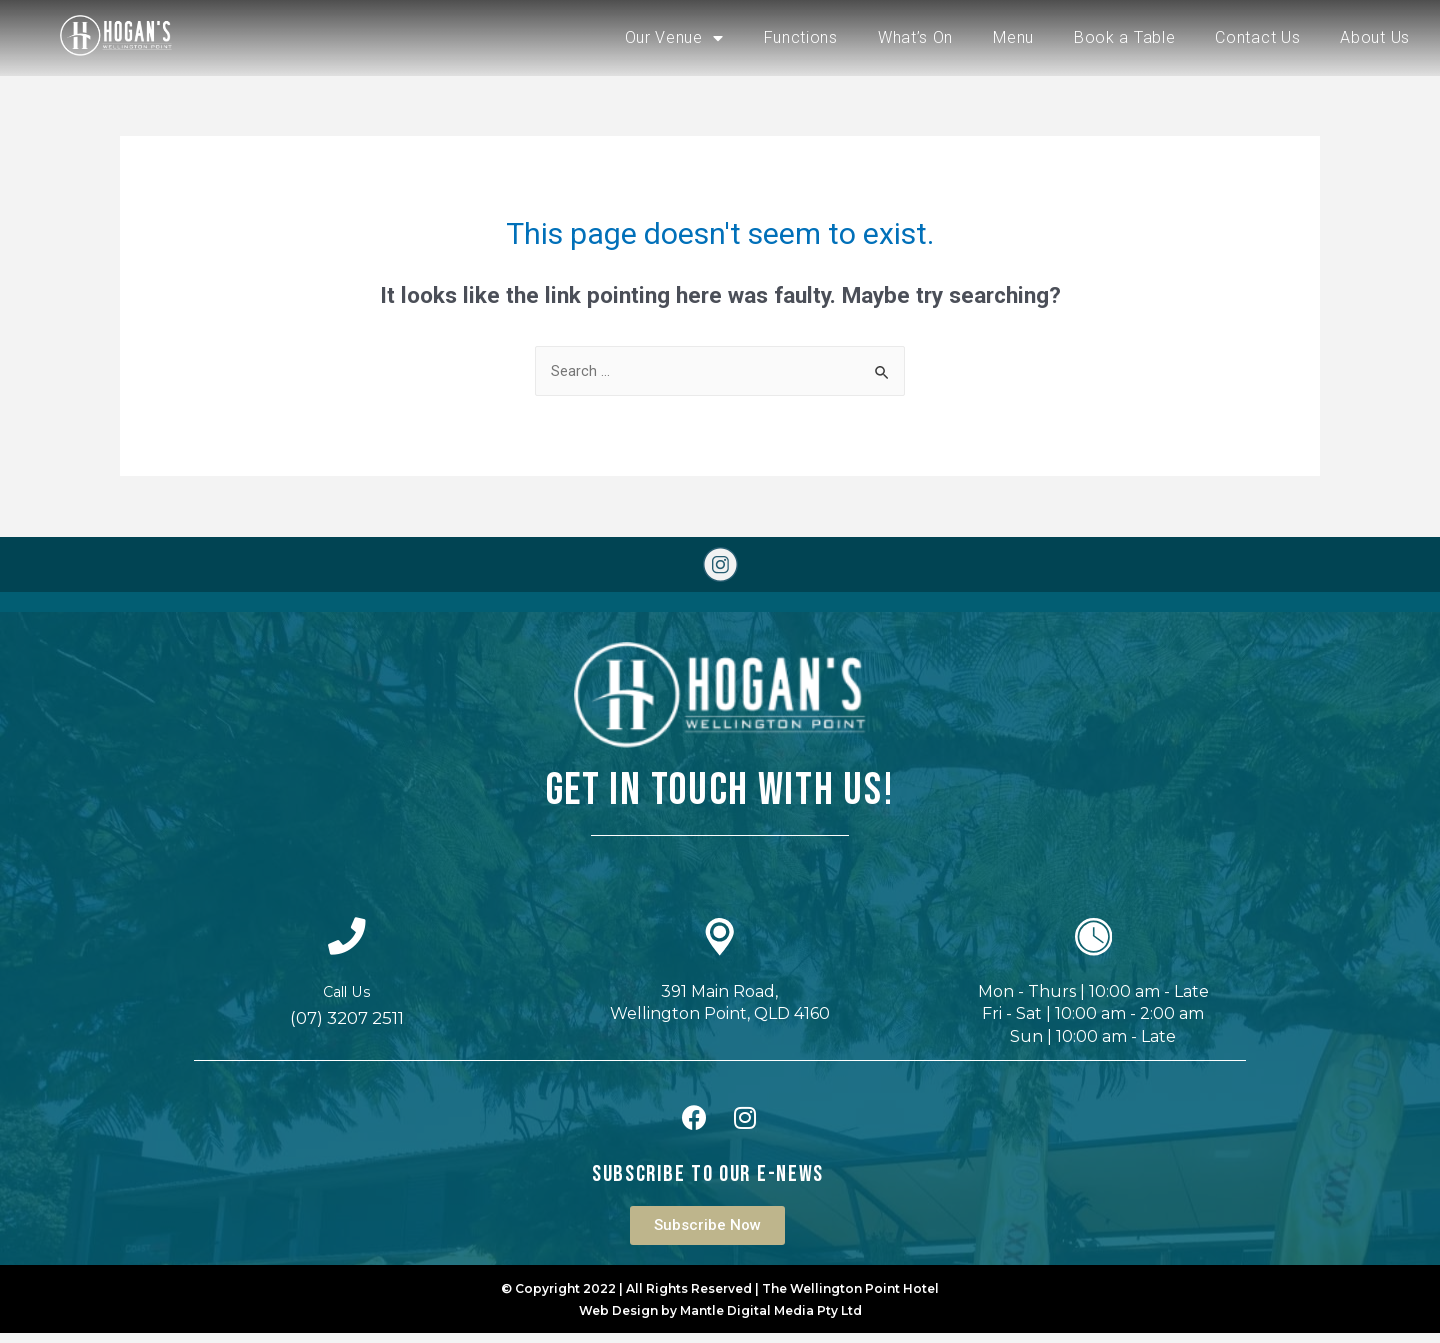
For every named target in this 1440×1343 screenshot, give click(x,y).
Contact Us (1257, 37)
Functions (801, 37)
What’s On (915, 37)
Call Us (347, 1001)
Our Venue (674, 38)
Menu (1013, 37)
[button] (707, 1235)
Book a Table (1124, 37)
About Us (1375, 37)
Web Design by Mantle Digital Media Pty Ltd (720, 1320)
